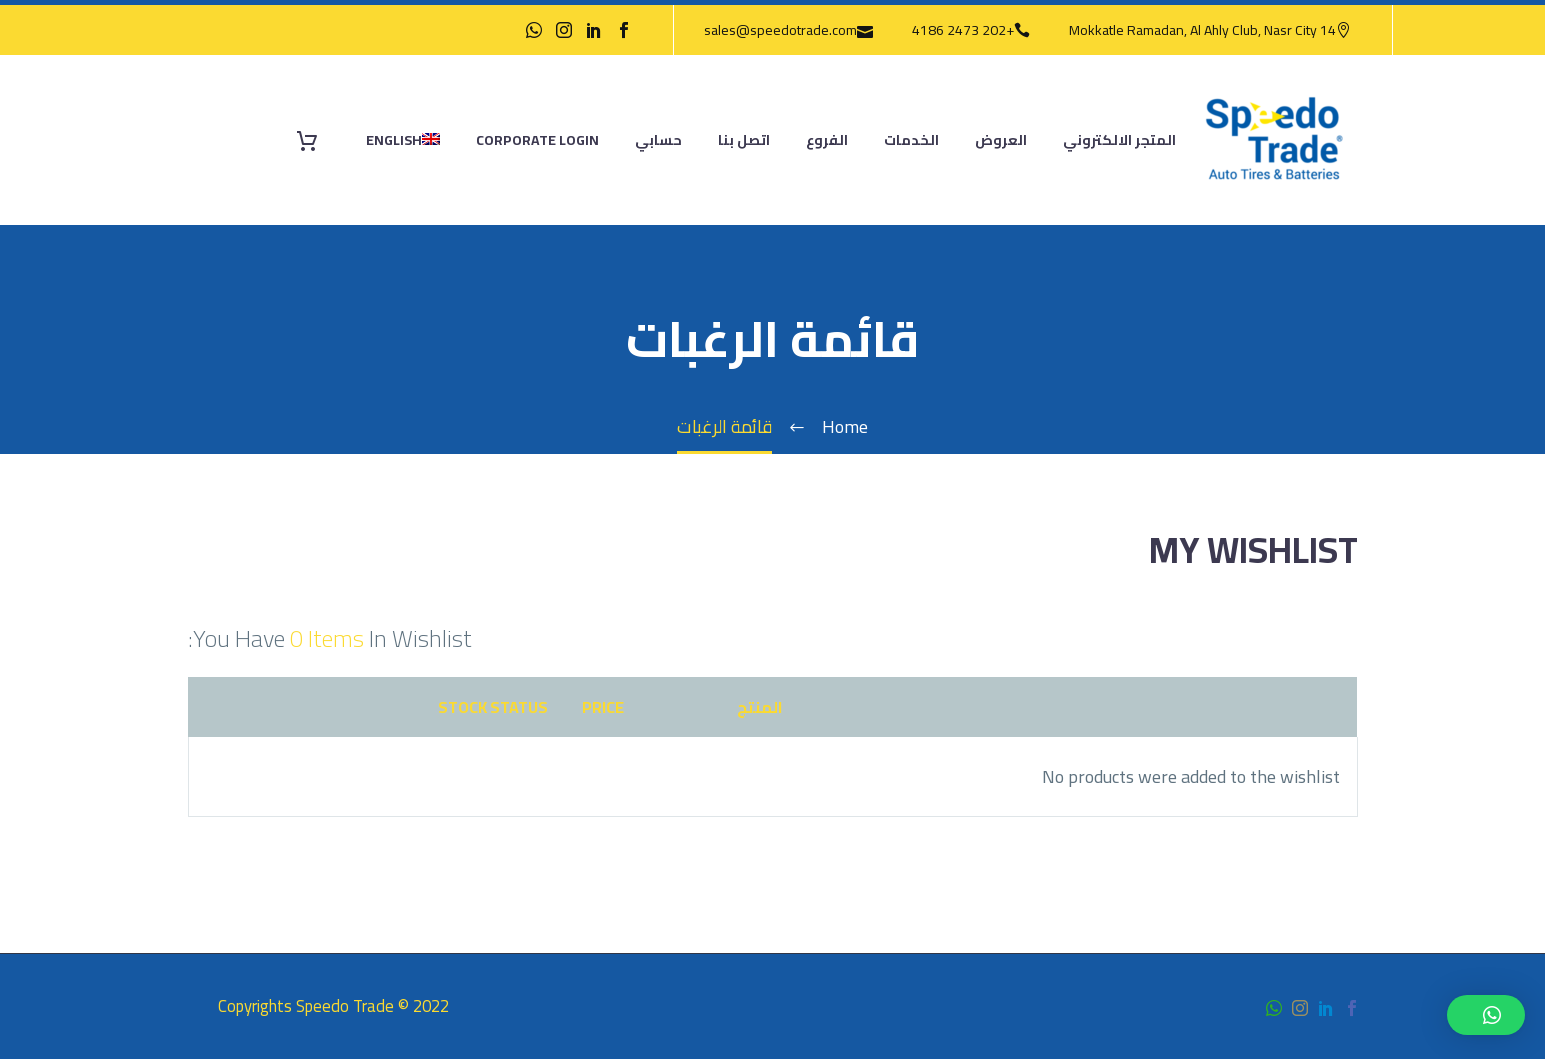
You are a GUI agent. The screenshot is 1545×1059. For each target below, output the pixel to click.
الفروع (827, 140)
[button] (1486, 1015)
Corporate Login (537, 140)
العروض (1001, 140)
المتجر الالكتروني (1119, 140)
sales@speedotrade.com (780, 30)
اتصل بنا (744, 140)
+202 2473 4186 (963, 30)
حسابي (658, 140)
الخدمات (911, 140)
